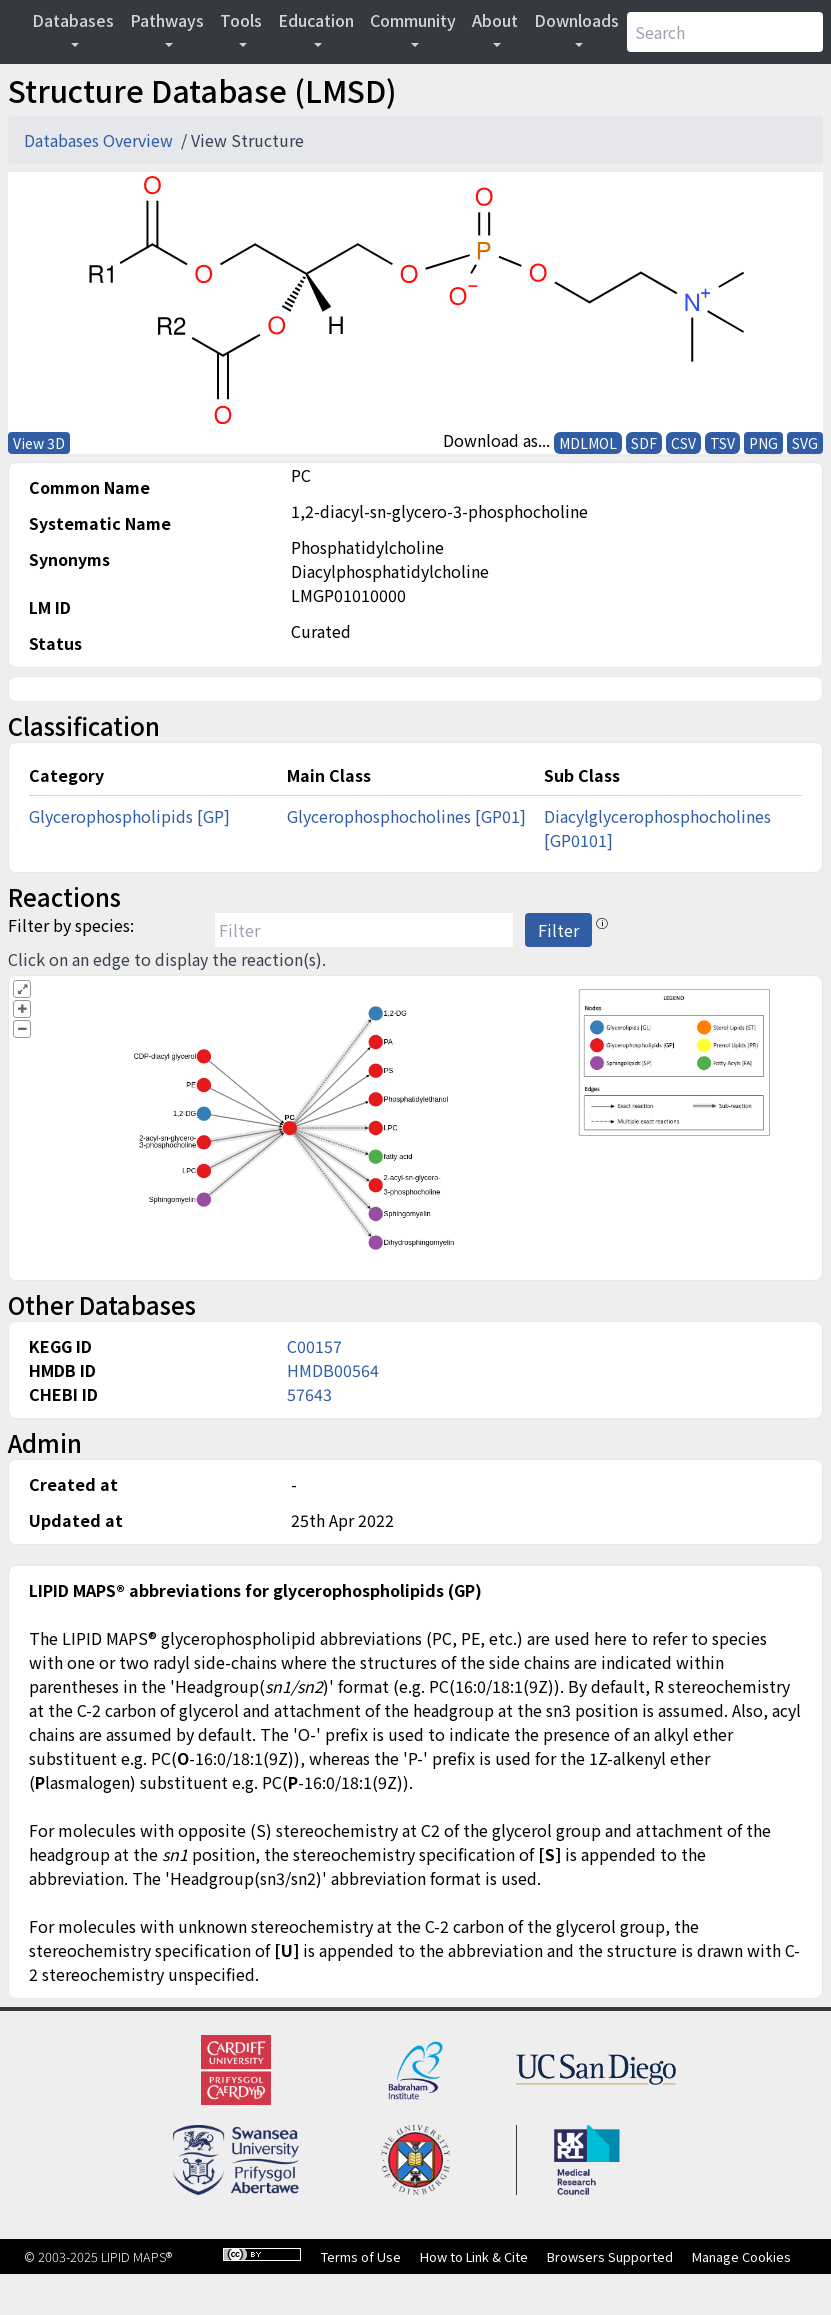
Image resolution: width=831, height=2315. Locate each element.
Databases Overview (100, 140)
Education (316, 20)
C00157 (314, 1346)
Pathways (167, 20)
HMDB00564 (333, 1370)
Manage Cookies (741, 2256)
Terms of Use (361, 2256)
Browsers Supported (610, 2256)
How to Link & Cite (474, 2256)
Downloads (576, 20)
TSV (722, 443)
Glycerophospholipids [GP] (129, 816)
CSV (683, 443)
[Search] (725, 32)
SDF (644, 443)
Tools (241, 20)
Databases (73, 20)
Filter (558, 930)
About (495, 20)
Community (413, 20)
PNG (763, 443)
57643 (309, 1394)
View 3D (39, 443)
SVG (805, 443)
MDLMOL (588, 443)
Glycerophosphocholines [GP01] (406, 816)
